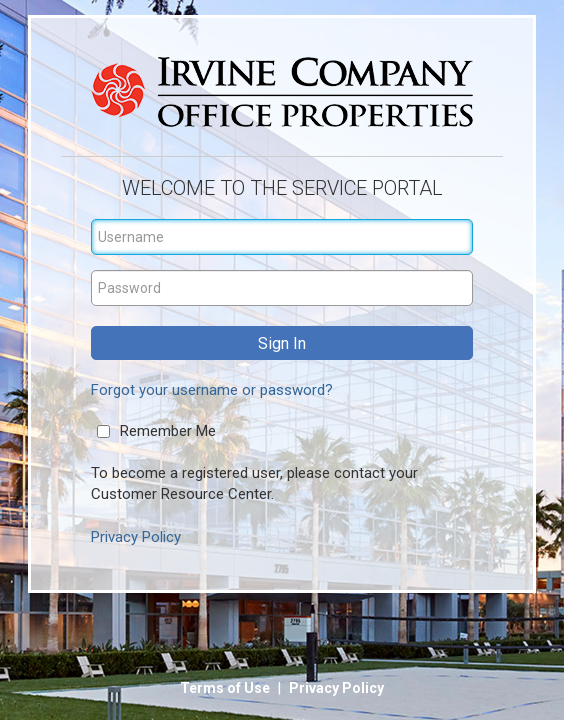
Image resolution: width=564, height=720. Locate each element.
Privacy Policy (136, 537)
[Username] (282, 237)
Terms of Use (226, 688)
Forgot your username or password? (212, 390)
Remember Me (168, 431)
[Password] (282, 288)
